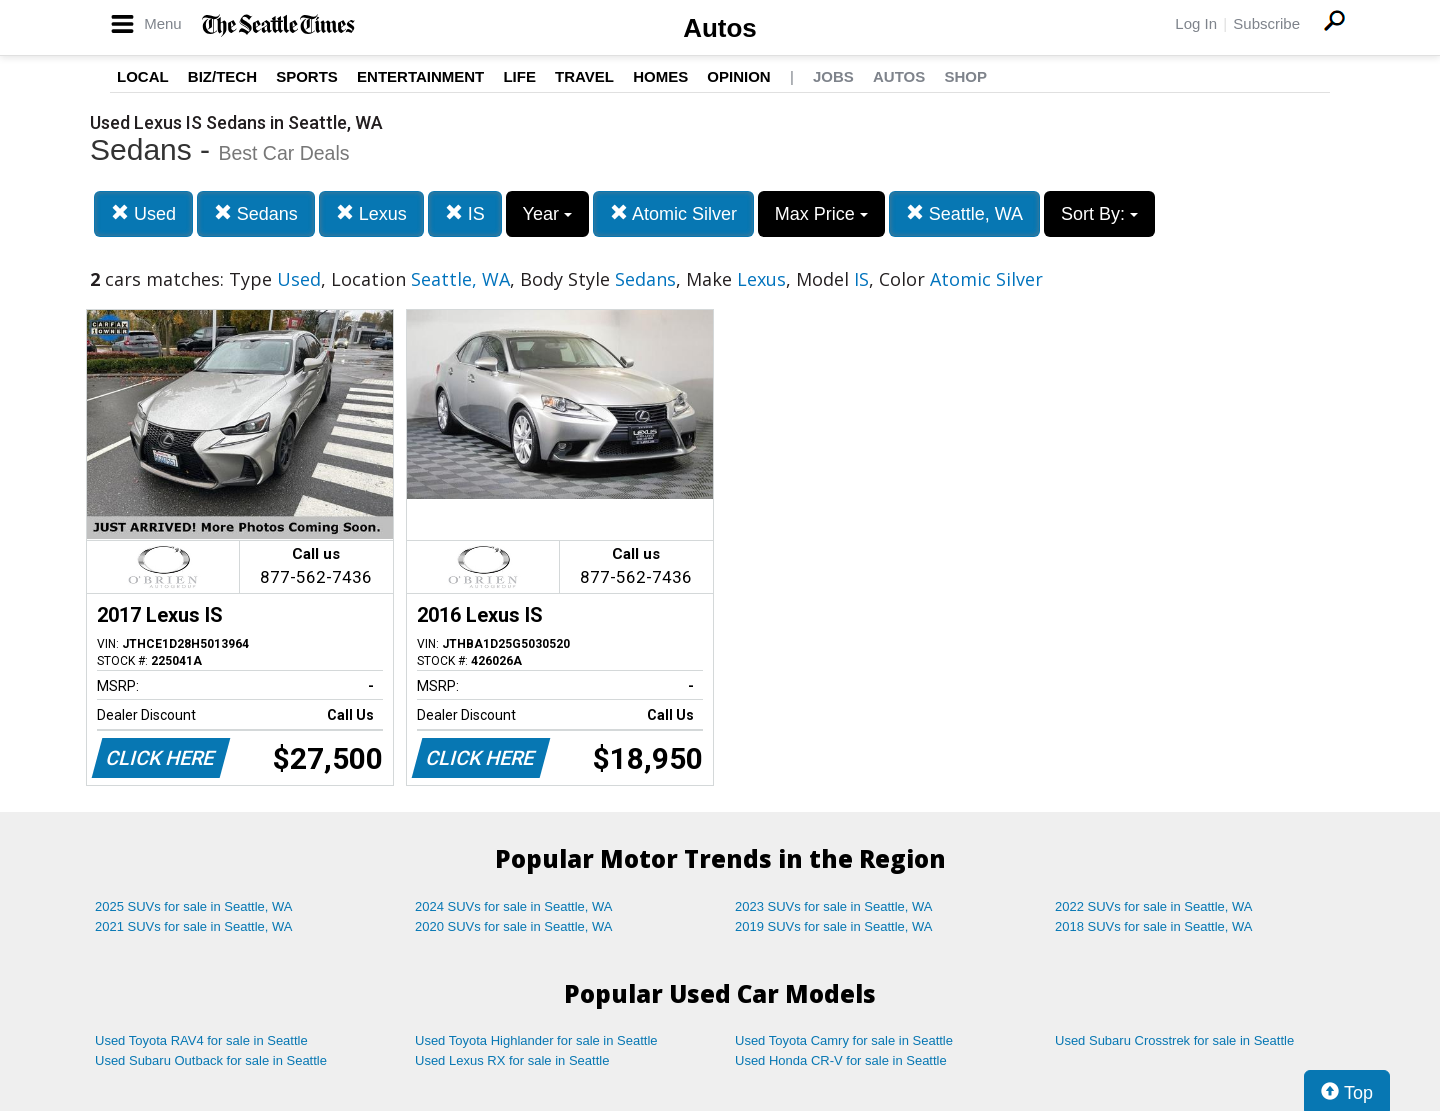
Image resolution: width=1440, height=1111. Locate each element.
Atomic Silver (673, 213)
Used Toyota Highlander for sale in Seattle (536, 1040)
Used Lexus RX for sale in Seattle (512, 1060)
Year (547, 214)
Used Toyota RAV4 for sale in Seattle (201, 1040)
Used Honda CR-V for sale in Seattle (841, 1060)
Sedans (256, 213)
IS (465, 213)
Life (519, 76)
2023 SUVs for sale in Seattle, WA (834, 906)
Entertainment (420, 76)
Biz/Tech (222, 76)
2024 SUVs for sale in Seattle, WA (514, 906)
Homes (660, 76)
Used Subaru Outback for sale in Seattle (211, 1060)
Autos (720, 28)
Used (143, 213)
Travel (584, 76)
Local (143, 76)
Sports (307, 76)
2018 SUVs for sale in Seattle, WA (1154, 926)
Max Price (821, 214)
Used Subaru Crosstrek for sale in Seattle (1174, 1040)
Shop (965, 76)
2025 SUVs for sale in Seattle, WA (194, 906)
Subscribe (1266, 23)
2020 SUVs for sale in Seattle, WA (514, 926)
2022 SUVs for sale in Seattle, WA (1154, 906)
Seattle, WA (964, 213)
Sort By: (1099, 214)
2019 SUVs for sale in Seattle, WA (834, 926)
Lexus (371, 213)
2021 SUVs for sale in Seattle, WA (194, 926)
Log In (1196, 23)
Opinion (738, 76)
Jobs (833, 76)
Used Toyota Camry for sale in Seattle (844, 1040)
